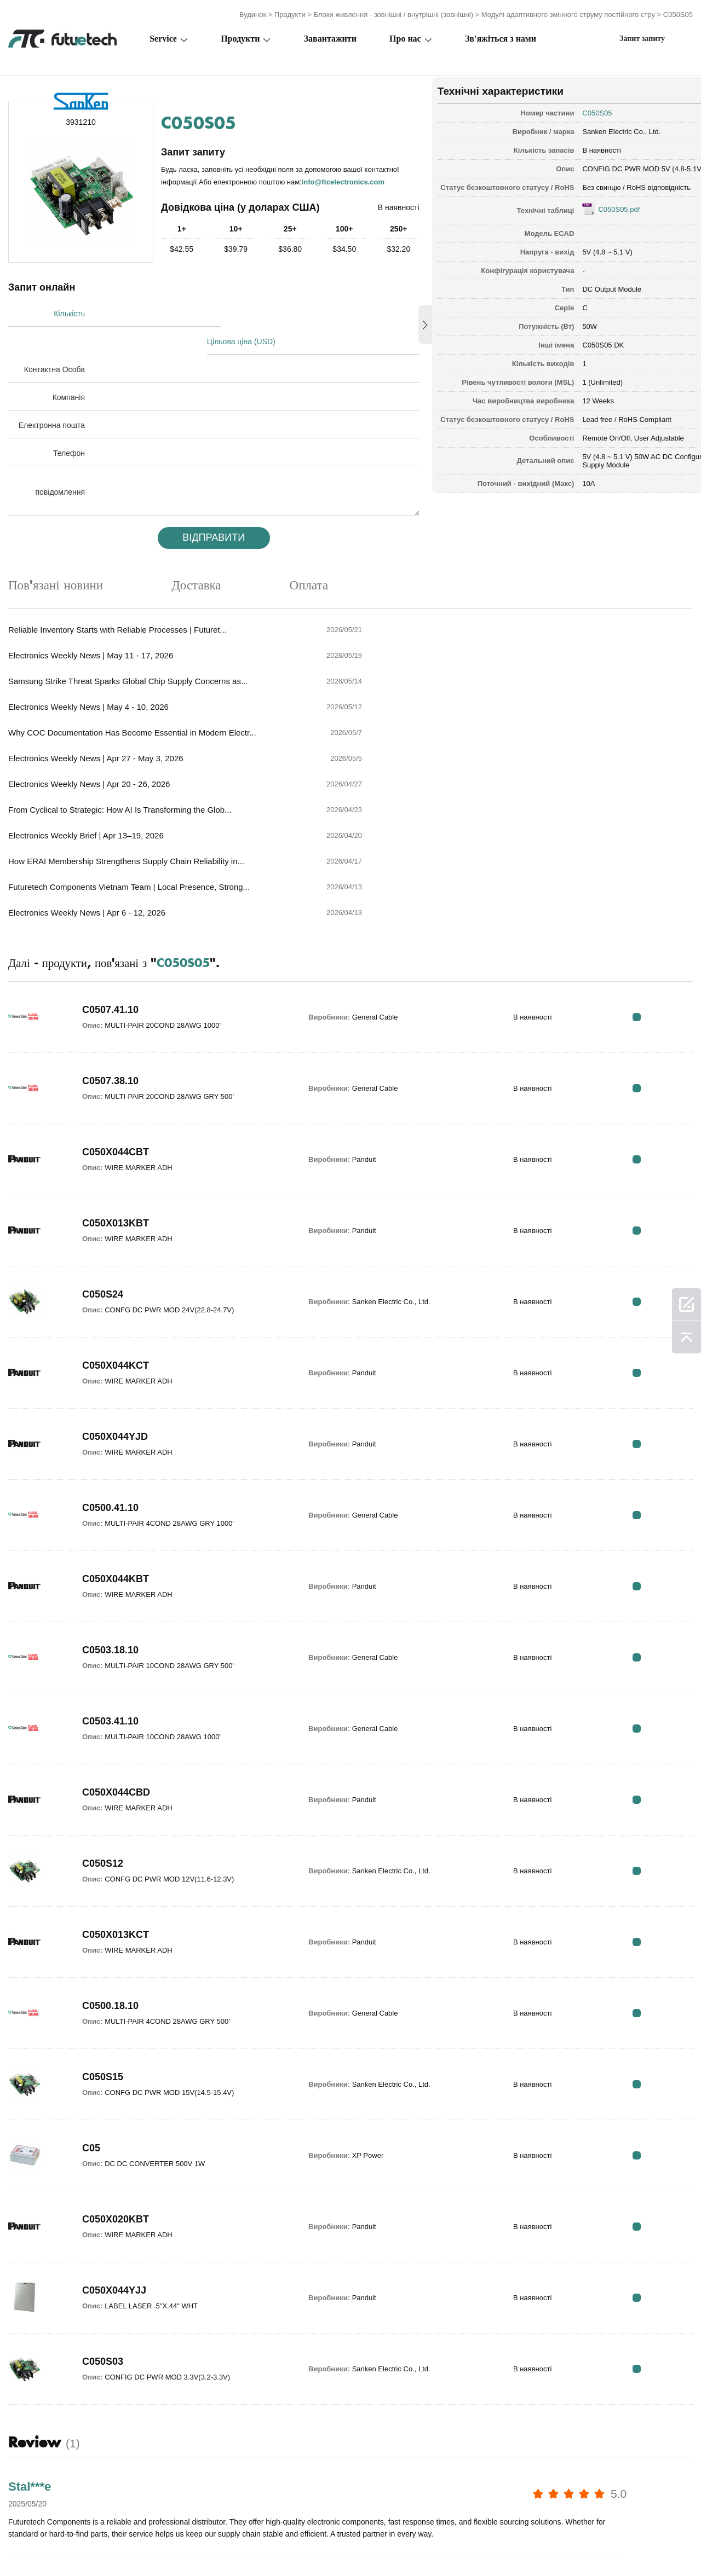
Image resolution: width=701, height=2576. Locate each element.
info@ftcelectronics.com (217, 185)
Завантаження (555, 2545)
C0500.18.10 (110, 1824)
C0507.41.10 (110, 828)
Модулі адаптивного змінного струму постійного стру (568, 12)
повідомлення (60, 462)
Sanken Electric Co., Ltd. (589, 128)
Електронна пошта (52, 395)
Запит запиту (642, 36)
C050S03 (102, 2179)
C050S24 (102, 1112)
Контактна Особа (54, 339)
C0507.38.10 (110, 899)
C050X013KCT (115, 1752)
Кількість (69, 312)
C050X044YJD (115, 1254)
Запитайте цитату (279, 2545)
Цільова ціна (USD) (245, 312)
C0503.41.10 (110, 1539)
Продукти (290, 12)
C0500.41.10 (110, 1326)
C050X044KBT (115, 1397)
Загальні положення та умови (65, 2545)
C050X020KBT (115, 2037)
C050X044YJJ (114, 2108)
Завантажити (330, 36)
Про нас (405, 36)
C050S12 (102, 1681)
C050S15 (102, 1895)
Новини (491, 2545)
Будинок (252, 12)
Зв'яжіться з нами (500, 36)
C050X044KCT (115, 1183)
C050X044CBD (116, 1610)
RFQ (658, 835)
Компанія (69, 367)
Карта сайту (628, 2545)
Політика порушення (184, 2545)
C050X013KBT (115, 1041)
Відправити (203, 507)
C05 (91, 1966)
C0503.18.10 (110, 1468)
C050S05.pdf (586, 214)
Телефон (69, 423)
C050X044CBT (115, 970)
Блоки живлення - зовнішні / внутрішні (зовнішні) (393, 12)
